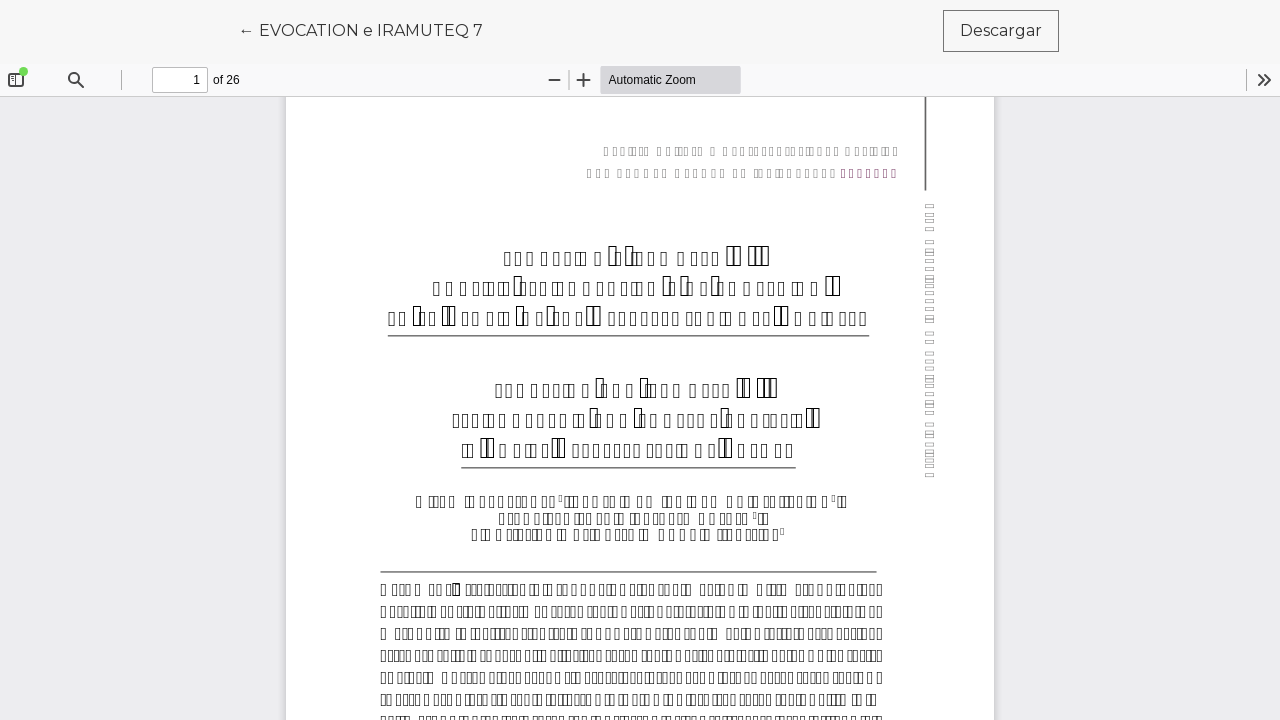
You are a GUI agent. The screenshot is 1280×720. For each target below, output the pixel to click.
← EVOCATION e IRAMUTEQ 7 (369, 29)
